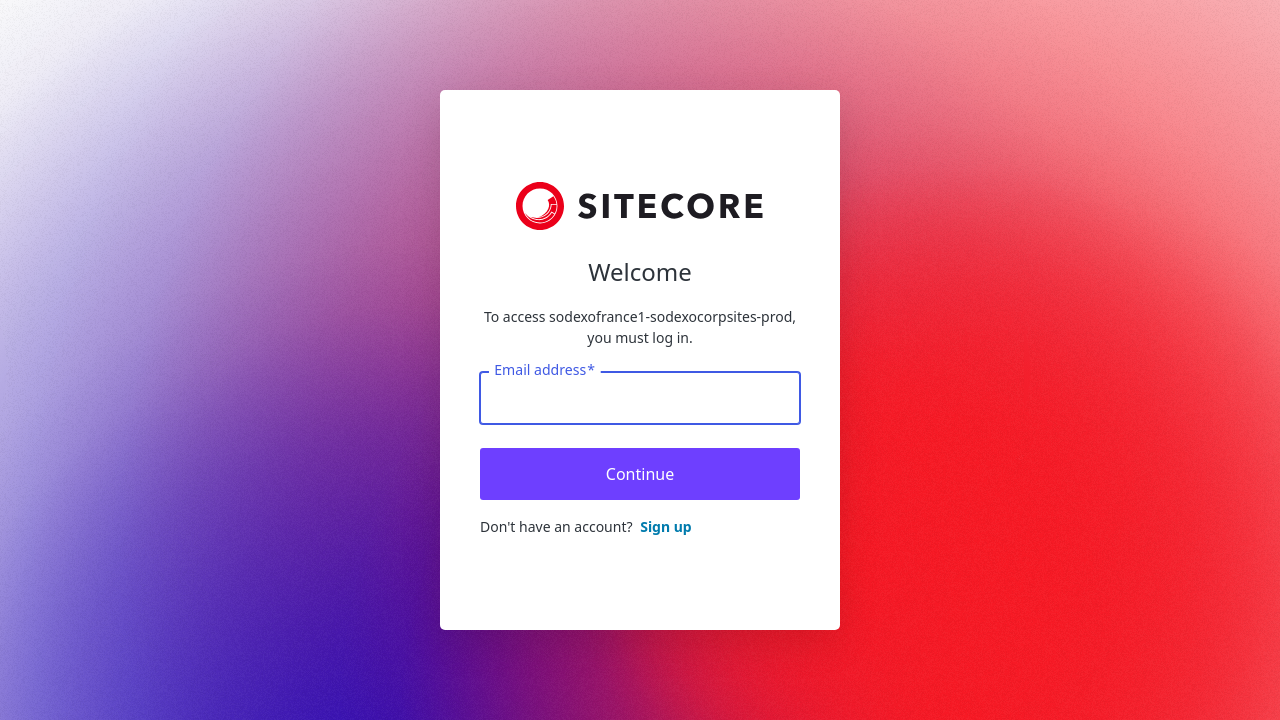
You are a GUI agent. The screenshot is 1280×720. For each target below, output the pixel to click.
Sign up (665, 526)
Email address (544, 370)
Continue (640, 474)
